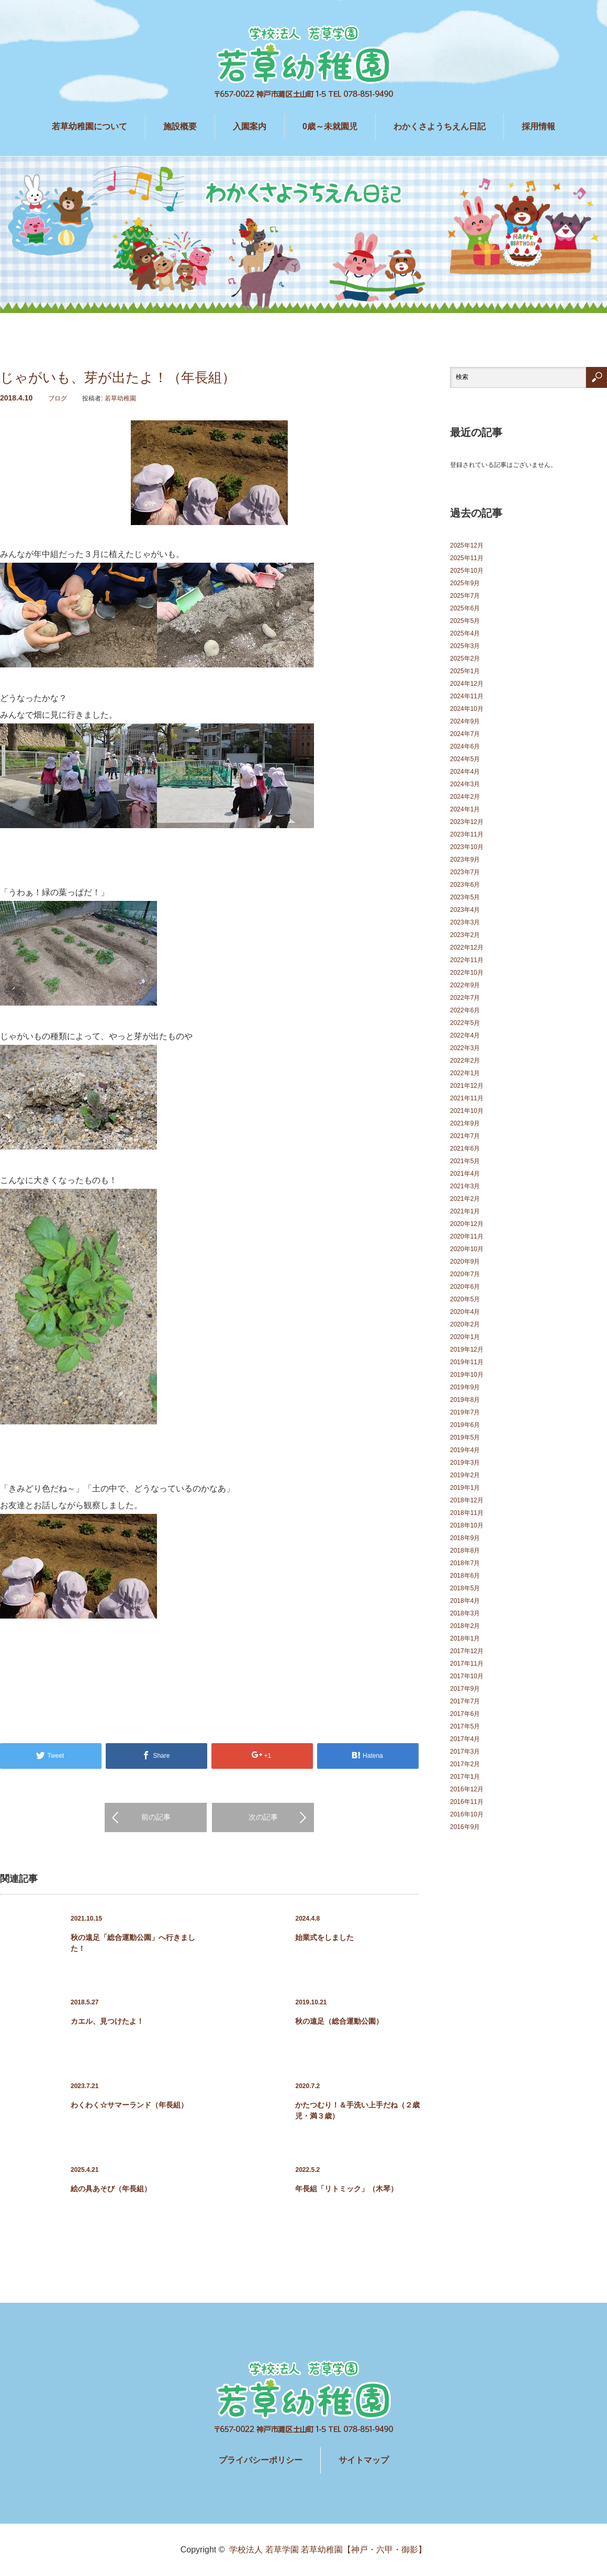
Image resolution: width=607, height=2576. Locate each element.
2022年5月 (465, 1023)
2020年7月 (465, 1274)
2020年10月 (467, 1249)
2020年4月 (465, 1311)
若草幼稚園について (89, 126)
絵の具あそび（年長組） (111, 2188)
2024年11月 (467, 696)
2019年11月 (467, 1362)
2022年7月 (465, 997)
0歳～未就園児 (329, 126)
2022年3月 (465, 1048)
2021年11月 (467, 1098)
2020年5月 (465, 1299)
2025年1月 (465, 671)
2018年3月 (465, 1613)
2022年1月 (465, 1073)
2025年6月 (465, 608)
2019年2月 (465, 1475)
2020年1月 (465, 1337)
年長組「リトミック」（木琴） (346, 2188)
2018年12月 (467, 1500)
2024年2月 (465, 796)
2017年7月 (465, 1701)
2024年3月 (465, 784)
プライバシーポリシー (260, 2460)
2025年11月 (467, 558)
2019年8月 (465, 1399)
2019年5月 (465, 1437)
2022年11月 (467, 960)
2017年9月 (465, 1688)
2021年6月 (465, 1148)
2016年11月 (467, 1801)
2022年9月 (465, 985)
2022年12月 (467, 947)
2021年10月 (467, 1110)
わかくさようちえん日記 (440, 126)
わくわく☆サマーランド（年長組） (129, 2105)
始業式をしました (324, 1937)
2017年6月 (465, 1714)
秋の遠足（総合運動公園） (339, 2021)
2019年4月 (465, 1450)
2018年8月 (465, 1550)
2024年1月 (465, 809)
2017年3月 (465, 1751)
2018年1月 (465, 1638)
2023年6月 (465, 884)
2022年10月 (467, 972)
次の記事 (263, 1817)
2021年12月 (467, 1085)
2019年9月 (465, 1387)
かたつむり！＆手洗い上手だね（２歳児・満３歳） (357, 2110)
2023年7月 (465, 872)
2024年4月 (465, 771)
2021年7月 (465, 1136)
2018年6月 (465, 1575)
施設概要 (180, 126)
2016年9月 (465, 1827)
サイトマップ (364, 2460)
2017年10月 (467, 1676)
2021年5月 (465, 1161)
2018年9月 (465, 1538)
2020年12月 (467, 1224)
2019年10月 (467, 1374)
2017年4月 (465, 1739)
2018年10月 (467, 1525)
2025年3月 (465, 646)
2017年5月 (465, 1726)
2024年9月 (465, 721)
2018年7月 (465, 1563)
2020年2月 (465, 1324)
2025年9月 (465, 583)
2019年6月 (465, 1425)
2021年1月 (465, 1211)
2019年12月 (467, 1349)
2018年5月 (465, 1588)
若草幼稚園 (120, 398)
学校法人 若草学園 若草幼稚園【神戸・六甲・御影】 (327, 2549)
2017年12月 (467, 1651)
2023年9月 (465, 859)
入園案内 (249, 126)
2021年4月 (465, 1173)
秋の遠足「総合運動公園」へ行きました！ (133, 1943)
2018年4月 (465, 1600)
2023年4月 (465, 909)
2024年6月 (465, 746)
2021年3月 (465, 1186)
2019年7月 (465, 1412)
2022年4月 (465, 1035)
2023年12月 (467, 822)
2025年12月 (467, 545)
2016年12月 (467, 1789)
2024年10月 (467, 708)
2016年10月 (467, 1814)
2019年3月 (465, 1462)
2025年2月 (465, 658)
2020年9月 (465, 1261)
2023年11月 (467, 834)
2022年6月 (465, 1010)
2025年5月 (465, 621)
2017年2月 (465, 1764)
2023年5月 (465, 897)
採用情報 (538, 126)
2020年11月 (467, 1236)
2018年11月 (467, 1512)
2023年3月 (465, 922)
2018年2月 (465, 1626)
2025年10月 (467, 570)
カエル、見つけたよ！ (107, 2021)
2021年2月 (465, 1198)
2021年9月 (465, 1123)
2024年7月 (465, 734)
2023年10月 (467, 847)
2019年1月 (465, 1487)
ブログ (57, 398)
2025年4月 (465, 633)
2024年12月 (467, 683)
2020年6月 (465, 1286)
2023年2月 (465, 935)
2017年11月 (467, 1663)
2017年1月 (465, 1776)
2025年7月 (465, 595)
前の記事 (156, 1817)
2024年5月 (465, 759)
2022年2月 (465, 1060)
